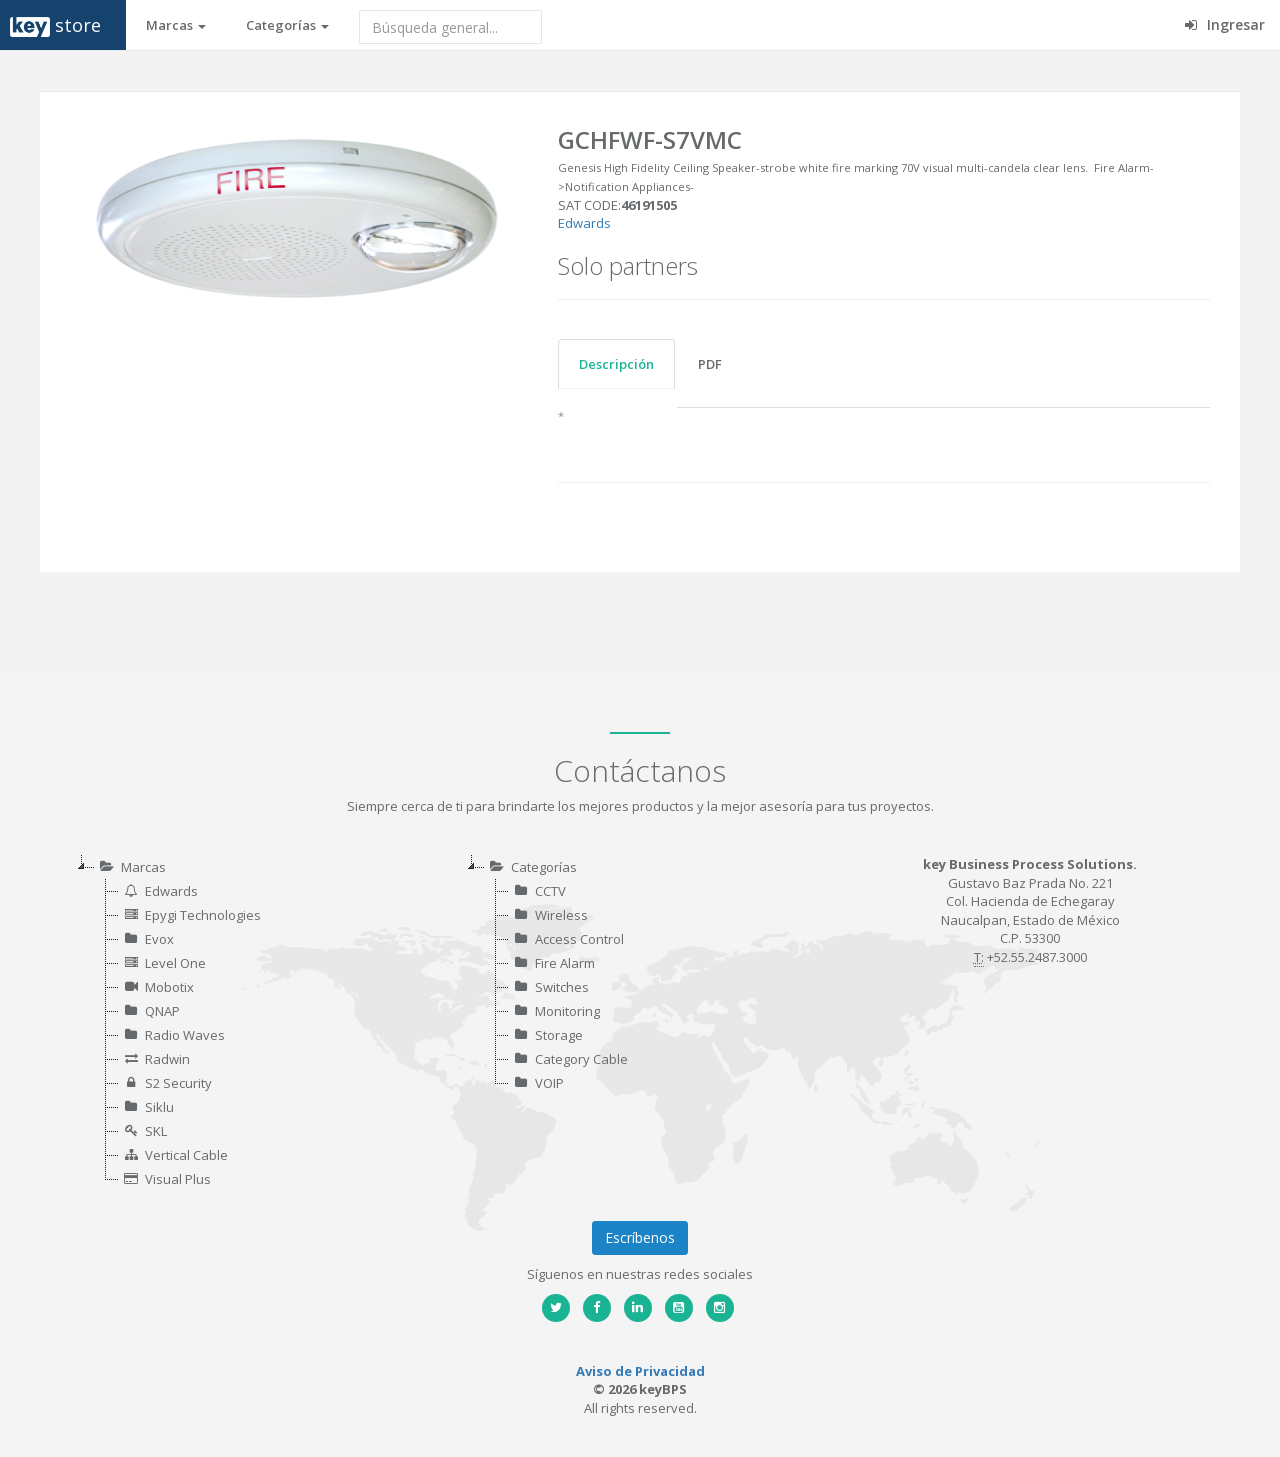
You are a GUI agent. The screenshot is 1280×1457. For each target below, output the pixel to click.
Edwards (584, 223)
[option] (299, 216)
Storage (559, 1035)
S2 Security (178, 1083)
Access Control (579, 939)
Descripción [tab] (616, 364)
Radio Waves (185, 1035)
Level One (175, 963)
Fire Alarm (565, 963)
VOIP (549, 1083)
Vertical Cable (186, 1155)
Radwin (167, 1059)
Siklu (159, 1107)
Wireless (561, 915)
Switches (562, 987)
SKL (156, 1131)
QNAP (162, 1011)
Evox (159, 939)
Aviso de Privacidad (640, 1371)
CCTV (550, 891)
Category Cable (581, 1059)
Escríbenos (640, 1237)
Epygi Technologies (203, 915)
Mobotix (169, 987)
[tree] (250, 1023)
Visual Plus (178, 1179)
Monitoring (567, 1011)
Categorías (287, 25)
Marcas (176, 25)
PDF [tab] (710, 364)
